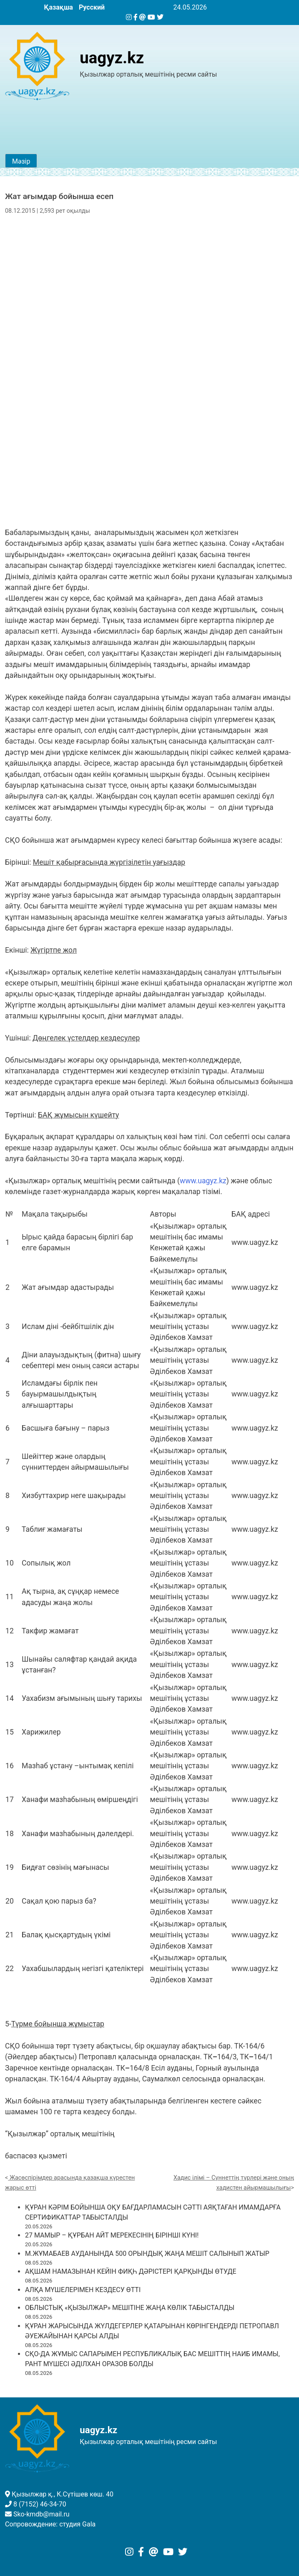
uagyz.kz (112, 57)
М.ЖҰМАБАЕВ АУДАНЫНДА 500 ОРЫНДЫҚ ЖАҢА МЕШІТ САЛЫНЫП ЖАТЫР (147, 2253)
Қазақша (58, 7)
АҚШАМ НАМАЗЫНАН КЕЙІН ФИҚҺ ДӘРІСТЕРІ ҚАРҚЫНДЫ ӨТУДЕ (130, 2271)
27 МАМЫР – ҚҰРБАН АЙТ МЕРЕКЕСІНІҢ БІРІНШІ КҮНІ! (111, 2235)
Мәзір (21, 161)
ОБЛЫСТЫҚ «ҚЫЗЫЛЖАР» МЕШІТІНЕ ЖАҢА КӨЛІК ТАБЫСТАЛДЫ (129, 2308)
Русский (92, 7)
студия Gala (77, 2524)
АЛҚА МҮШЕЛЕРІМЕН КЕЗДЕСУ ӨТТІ (83, 2290)
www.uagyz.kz (203, 1181)
